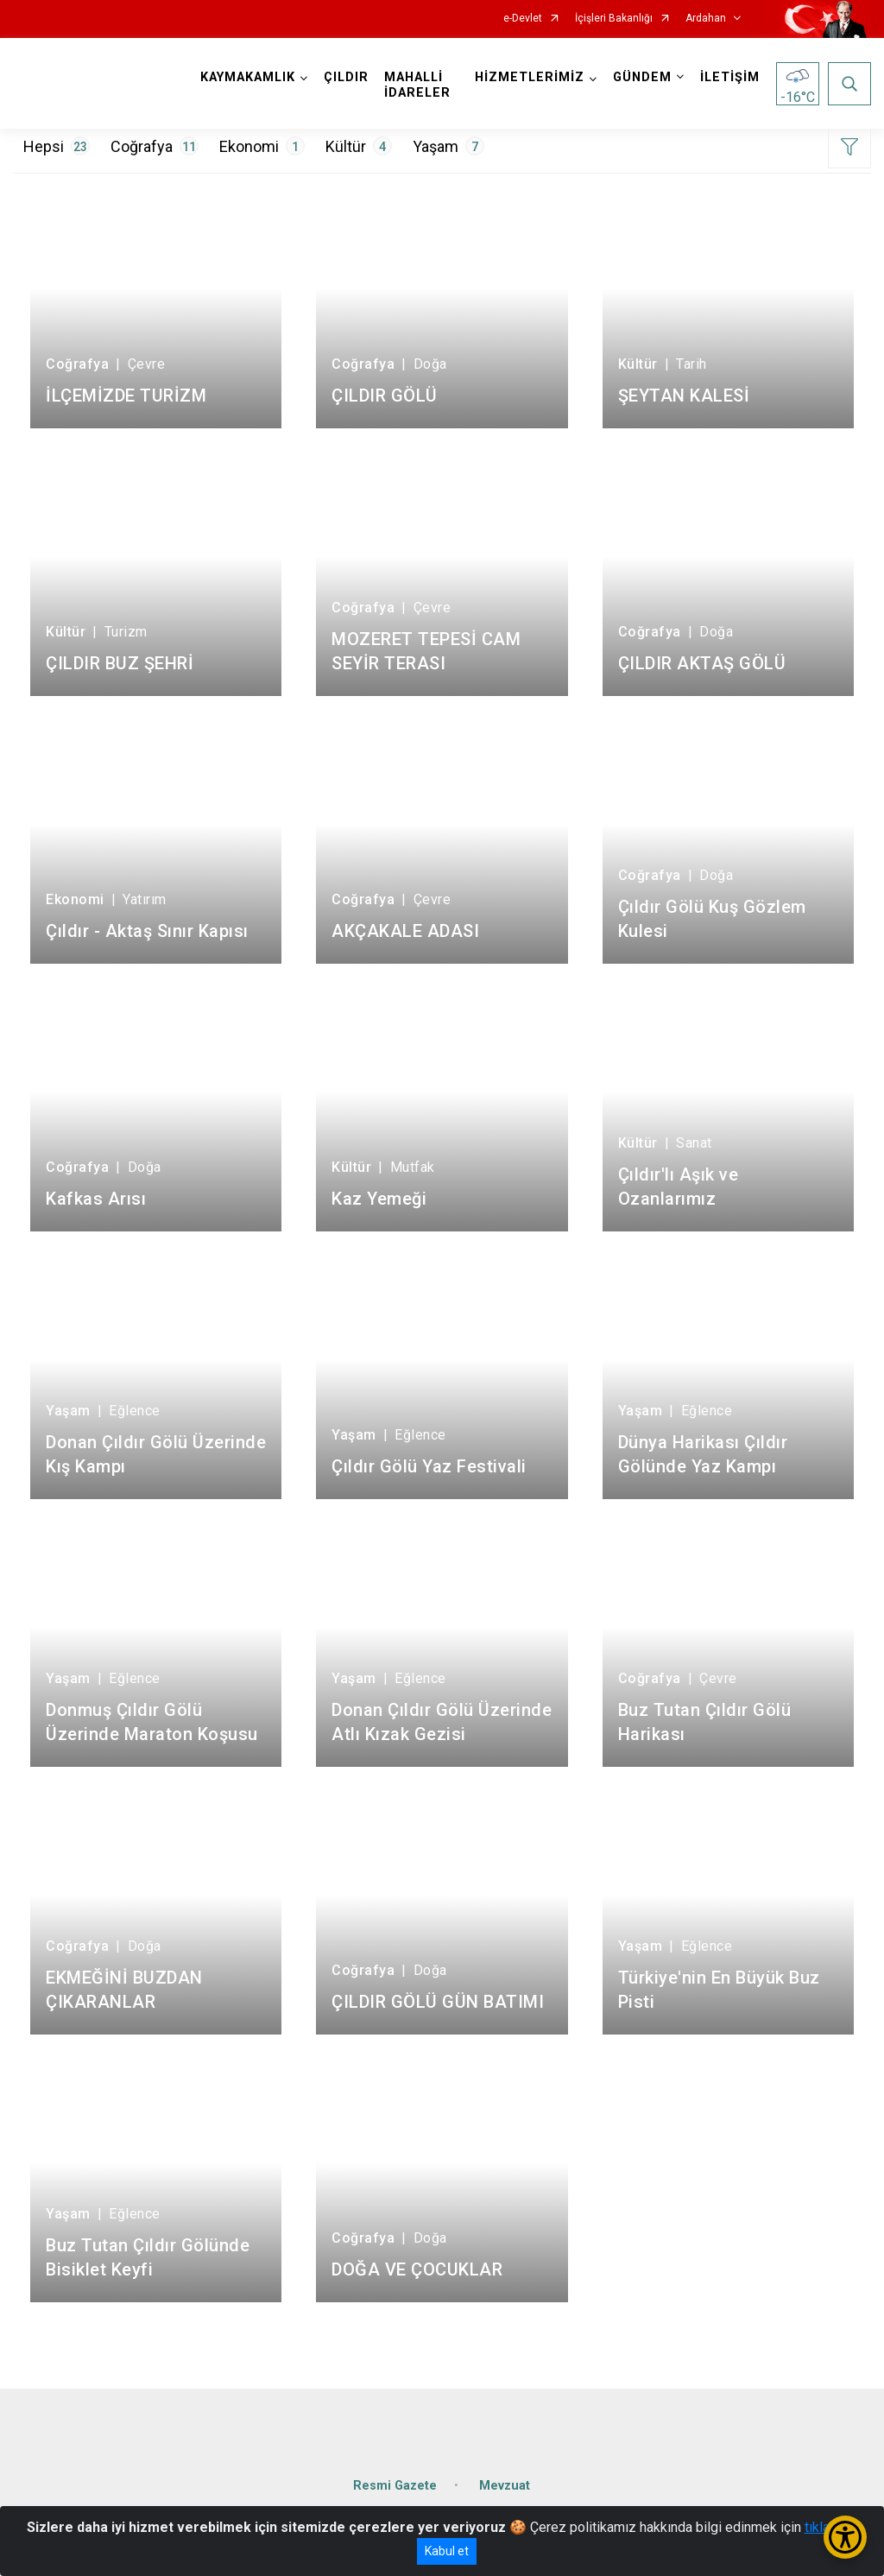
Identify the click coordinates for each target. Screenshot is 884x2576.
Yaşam (448, 145)
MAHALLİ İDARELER (417, 85)
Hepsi (56, 145)
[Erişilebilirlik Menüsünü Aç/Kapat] (845, 2537)
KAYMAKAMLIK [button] (247, 77)
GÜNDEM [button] (642, 77)
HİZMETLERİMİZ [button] (529, 77)
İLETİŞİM (730, 77)
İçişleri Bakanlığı (614, 18)
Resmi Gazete (395, 2485)
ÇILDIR (346, 77)
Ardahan (705, 18)
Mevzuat (504, 2485)
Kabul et (447, 2551)
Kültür (358, 145)
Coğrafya (154, 145)
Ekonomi (262, 145)
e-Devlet (522, 18)
